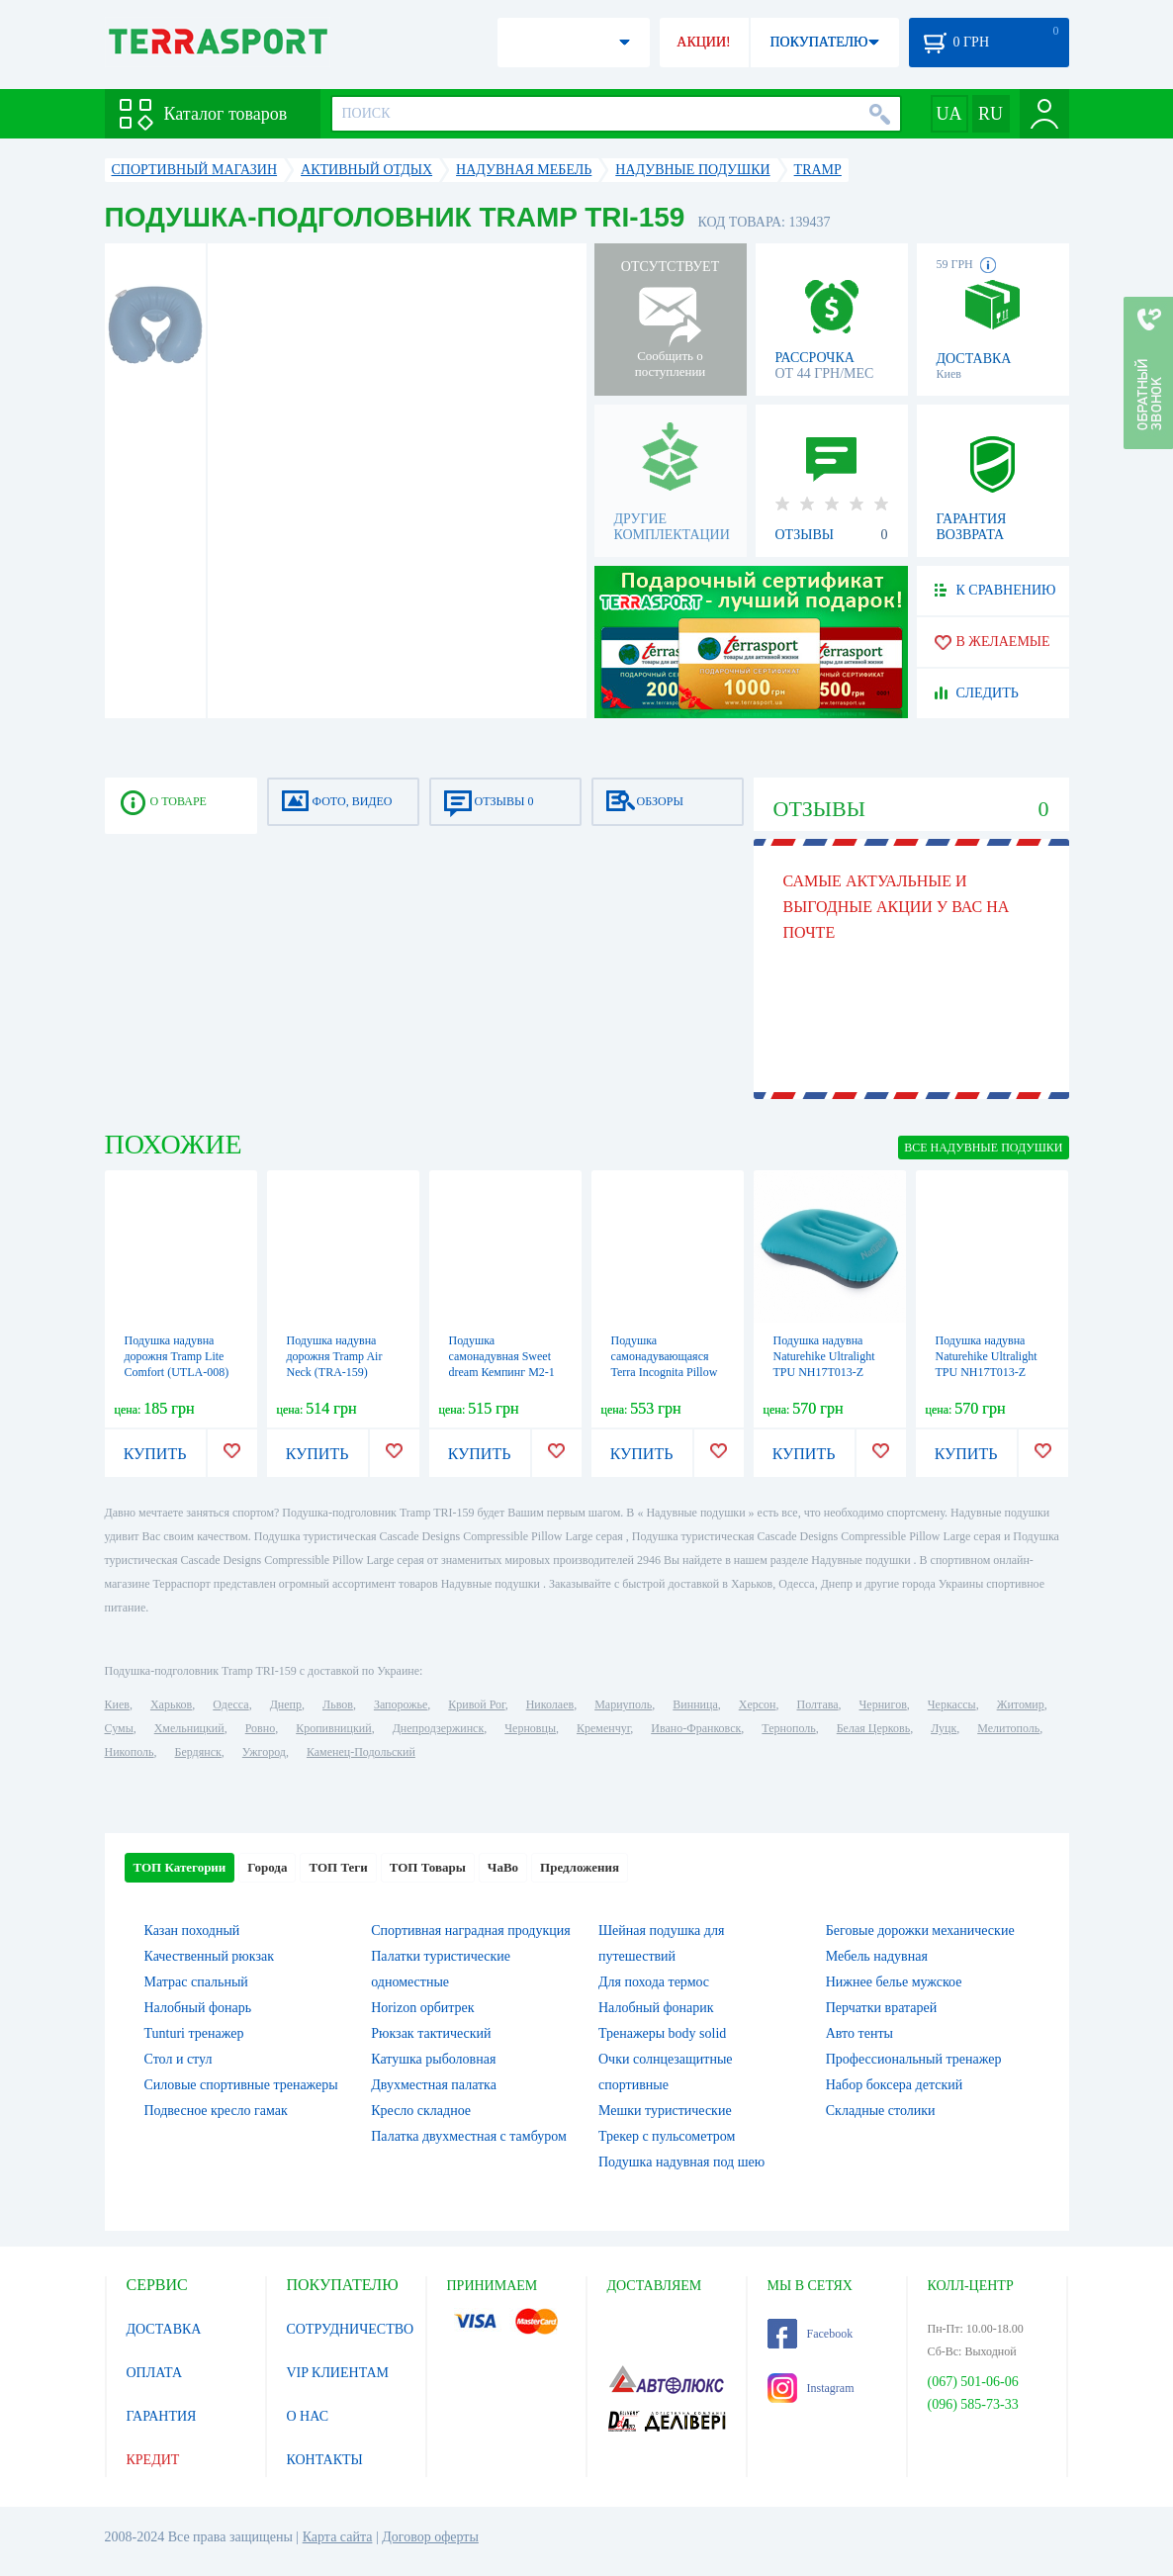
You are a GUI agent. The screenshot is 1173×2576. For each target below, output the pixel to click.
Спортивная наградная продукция (470, 1930)
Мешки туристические (665, 2110)
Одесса (230, 1704)
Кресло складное (421, 2110)
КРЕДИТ (153, 2459)
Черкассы (952, 1704)
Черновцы (530, 1728)
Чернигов (883, 1704)
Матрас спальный (196, 1982)
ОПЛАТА (155, 2372)
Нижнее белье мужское (894, 1982)
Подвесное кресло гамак (216, 2110)
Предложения (579, 1867)
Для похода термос (653, 1982)
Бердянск (198, 1752)
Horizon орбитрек (422, 2007)
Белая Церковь (873, 1728)
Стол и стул (178, 2059)
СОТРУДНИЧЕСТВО (350, 2329)
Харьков (171, 1704)
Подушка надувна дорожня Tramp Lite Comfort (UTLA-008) (177, 1356)
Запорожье (400, 1704)
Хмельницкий (189, 1728)
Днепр (286, 1704)
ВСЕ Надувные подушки (983, 1147)
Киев (117, 1704)
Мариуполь (623, 1704)
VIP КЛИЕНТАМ (338, 2372)
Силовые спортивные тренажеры (241, 2084)
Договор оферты (430, 2537)
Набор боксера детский (894, 2084)
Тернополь (788, 1728)
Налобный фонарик (656, 2007)
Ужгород (264, 1752)
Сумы (119, 1728)
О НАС (307, 2416)
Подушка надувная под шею (681, 2162)
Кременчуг (603, 1728)
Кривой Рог (476, 1704)
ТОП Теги (338, 1867)
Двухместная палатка (433, 2084)
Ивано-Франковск (696, 1728)
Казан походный (192, 1930)
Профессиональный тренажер (914, 2059)
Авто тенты (859, 2033)
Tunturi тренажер (194, 2033)
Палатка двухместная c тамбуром (469, 2136)
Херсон (757, 1704)
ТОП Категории (180, 1867)
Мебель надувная (877, 1956)
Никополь (129, 1752)
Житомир (1020, 1704)
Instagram (811, 2388)
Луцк (943, 1728)
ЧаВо (503, 1867)
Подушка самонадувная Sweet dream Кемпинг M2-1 (502, 1356)
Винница (695, 1704)
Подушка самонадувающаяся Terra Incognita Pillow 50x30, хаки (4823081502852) (664, 1372)
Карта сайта (338, 2537)
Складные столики (881, 2110)
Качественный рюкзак (209, 1956)
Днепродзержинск (439, 1728)
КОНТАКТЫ (325, 2459)
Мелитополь (1008, 1728)
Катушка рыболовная (433, 2059)
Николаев (550, 1704)
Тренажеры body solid (662, 2033)
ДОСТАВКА (164, 2329)
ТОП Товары (428, 1867)
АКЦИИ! (703, 42)
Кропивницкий (333, 1728)
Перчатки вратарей (881, 2007)
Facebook (810, 2333)
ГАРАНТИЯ (162, 2416)
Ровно (260, 1728)
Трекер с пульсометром (666, 2136)
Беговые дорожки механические (920, 1930)
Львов (337, 1704)
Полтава (818, 1704)
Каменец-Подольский (361, 1752)
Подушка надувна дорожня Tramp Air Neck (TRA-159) (335, 1356)
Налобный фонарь (198, 2007)
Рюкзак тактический (431, 2033)
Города (267, 1867)
